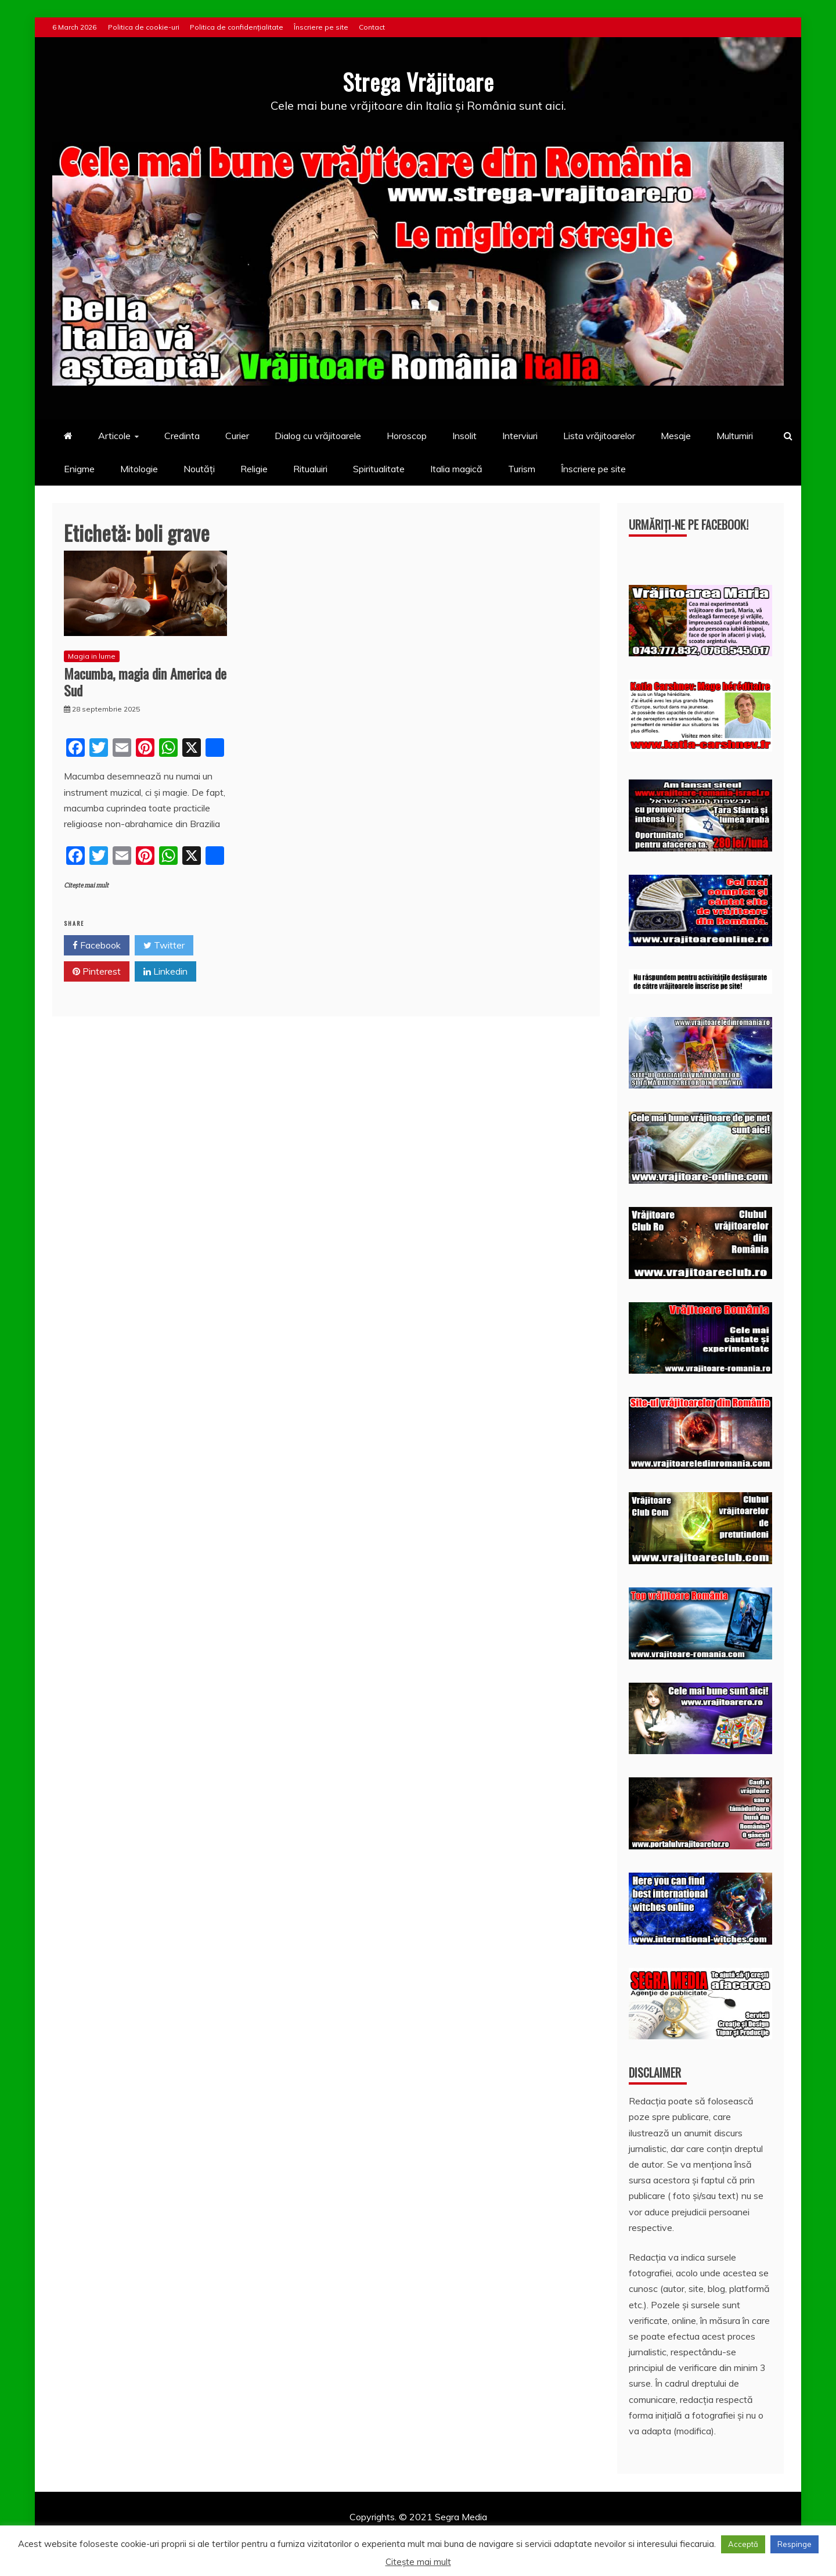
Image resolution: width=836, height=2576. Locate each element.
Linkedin (165, 972)
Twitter (164, 945)
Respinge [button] (794, 2544)
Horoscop (407, 435)
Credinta (182, 435)
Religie (254, 469)
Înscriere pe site (321, 27)
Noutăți (199, 469)
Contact (372, 27)
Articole (114, 435)
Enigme (79, 469)
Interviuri (520, 435)
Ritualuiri (310, 469)
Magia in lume (92, 656)
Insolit (464, 435)
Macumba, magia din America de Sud (145, 681)
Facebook (97, 945)
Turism (521, 469)
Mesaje (676, 435)
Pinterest (97, 972)
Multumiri (734, 435)
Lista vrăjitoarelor (599, 435)
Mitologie (139, 469)
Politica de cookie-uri (143, 27)
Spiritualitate (379, 469)
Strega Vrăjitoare (418, 81)
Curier (237, 435)
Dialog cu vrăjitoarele (318, 435)
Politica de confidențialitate (236, 27)
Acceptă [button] (743, 2544)
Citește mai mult (86, 885)
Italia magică (456, 469)
